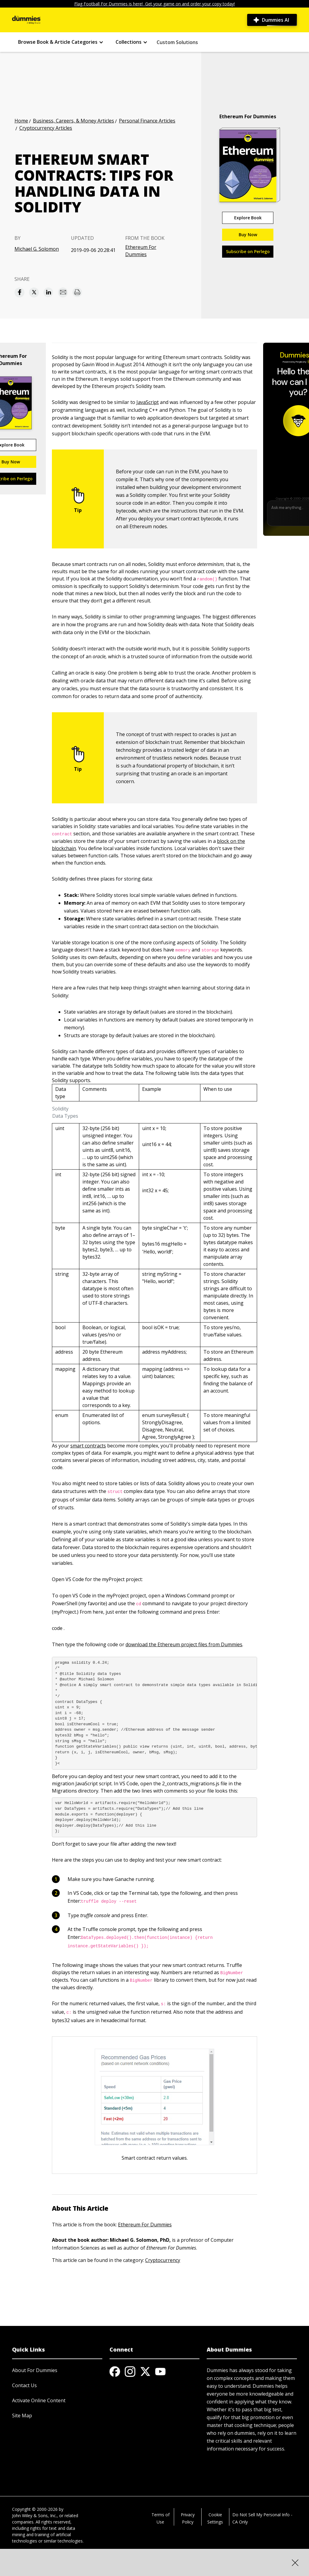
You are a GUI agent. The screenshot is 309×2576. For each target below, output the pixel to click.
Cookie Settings (215, 2518)
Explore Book (248, 218)
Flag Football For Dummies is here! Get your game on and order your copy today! (154, 4)
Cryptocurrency (162, 2260)
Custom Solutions (177, 42)
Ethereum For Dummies (140, 251)
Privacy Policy (188, 2518)
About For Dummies (34, 2370)
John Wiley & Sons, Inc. (34, 2515)
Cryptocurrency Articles (45, 127)
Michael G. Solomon (36, 249)
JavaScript (147, 402)
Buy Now (248, 234)
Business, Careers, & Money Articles (73, 120)
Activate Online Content (38, 2400)
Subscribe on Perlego (248, 251)
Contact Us (24, 2385)
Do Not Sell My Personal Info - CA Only (262, 2518)
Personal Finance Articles (147, 120)
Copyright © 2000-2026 (35, 2509)
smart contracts (88, 1445)
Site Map (22, 2415)
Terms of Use (160, 2518)
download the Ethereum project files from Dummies (184, 1644)
